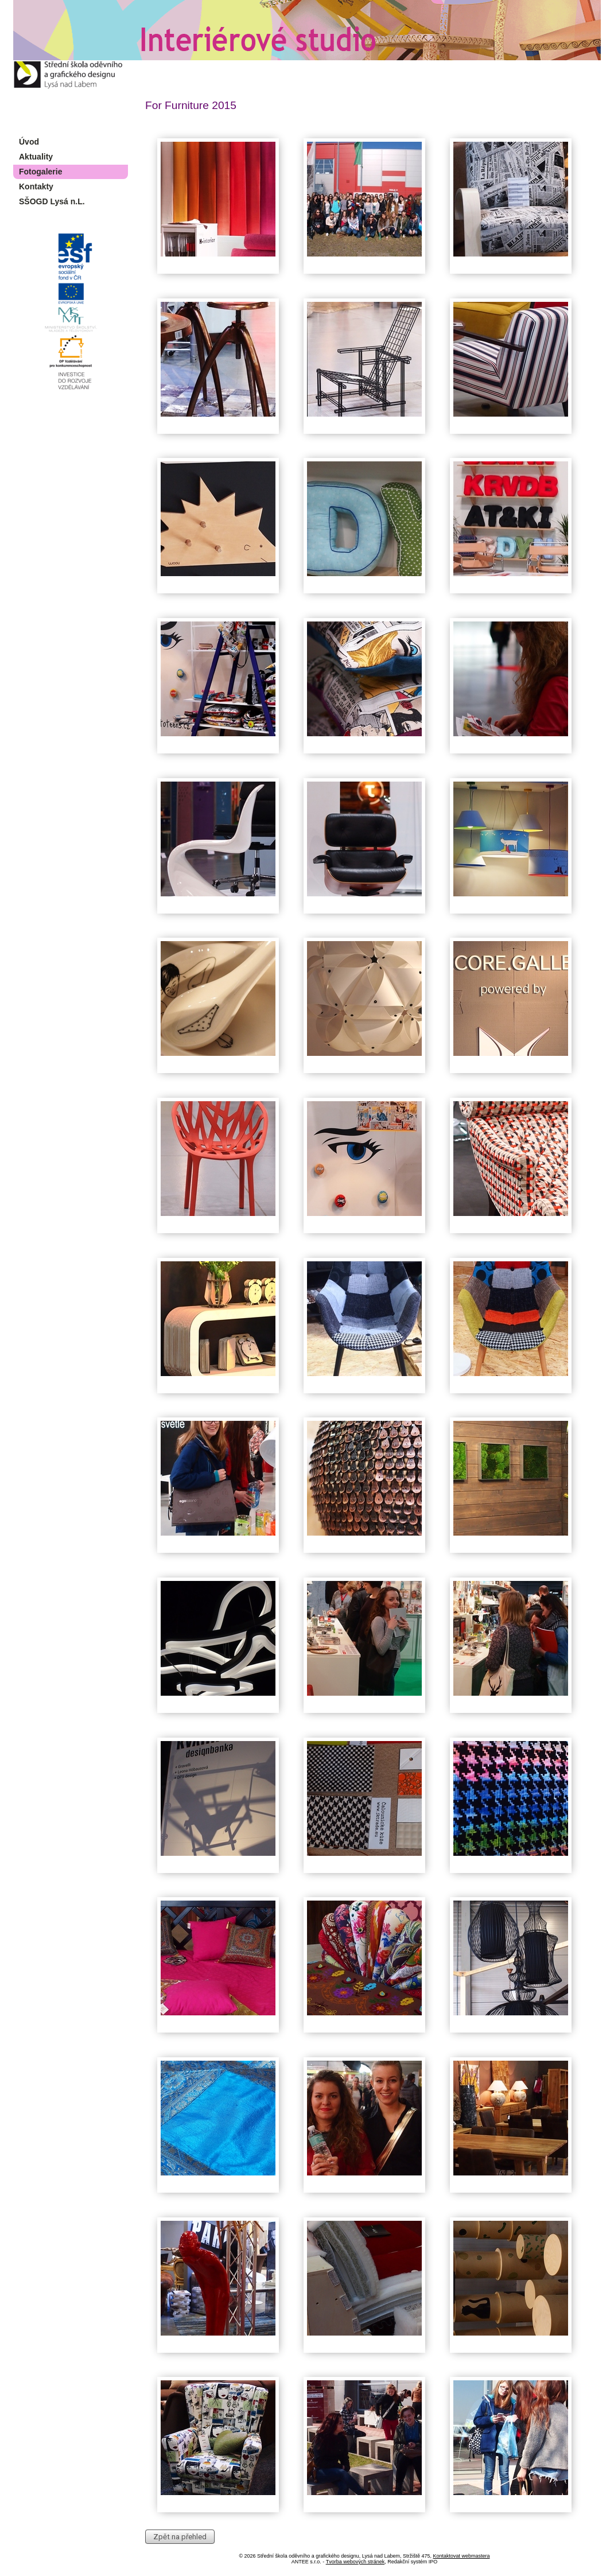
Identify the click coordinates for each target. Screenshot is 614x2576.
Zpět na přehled (180, 2536)
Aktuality (36, 156)
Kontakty (36, 186)
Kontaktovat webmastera (461, 2556)
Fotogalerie (40, 171)
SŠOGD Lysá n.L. (52, 201)
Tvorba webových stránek (355, 2562)
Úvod (29, 141)
